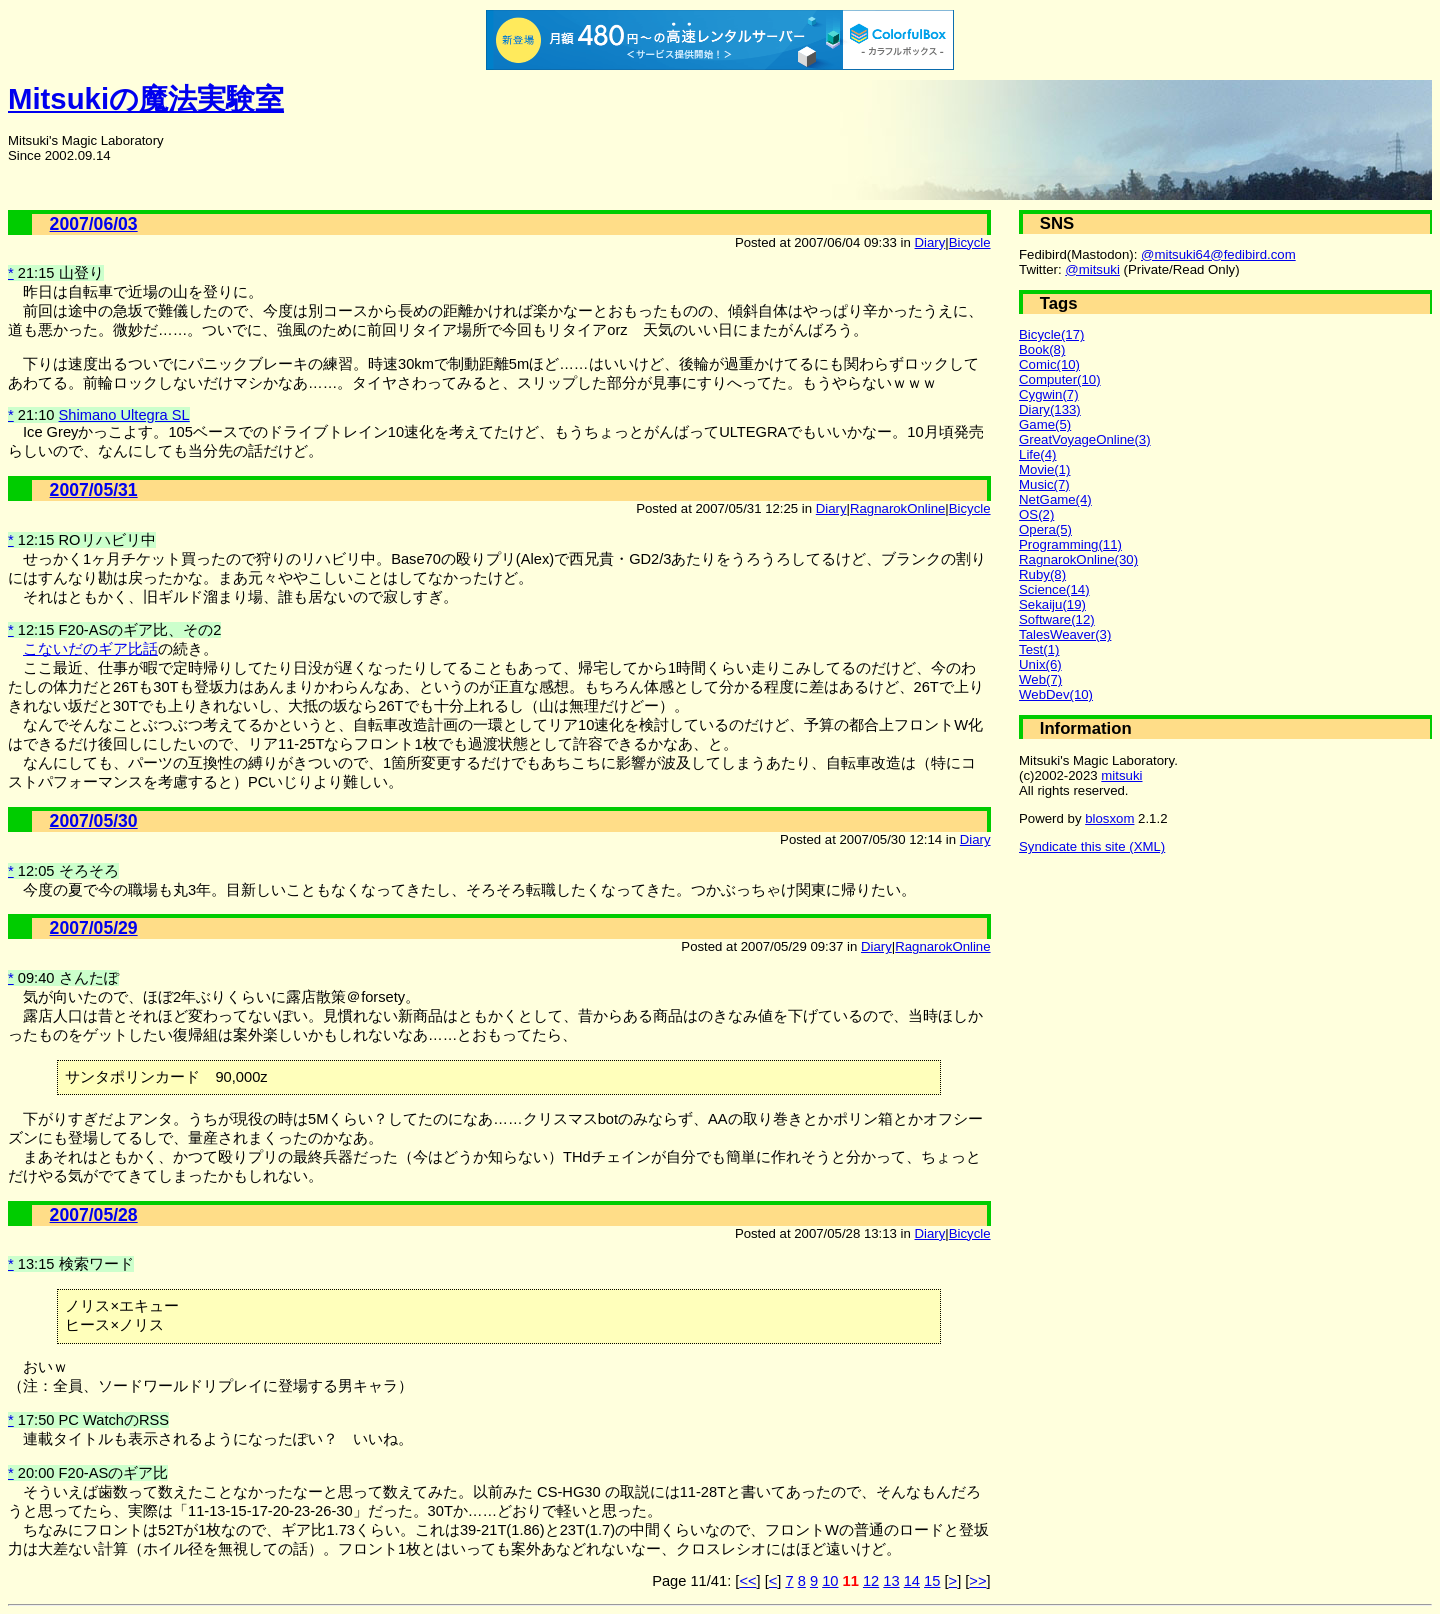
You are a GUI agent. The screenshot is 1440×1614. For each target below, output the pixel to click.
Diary (930, 242)
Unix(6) (1040, 664)
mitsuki (1121, 775)
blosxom (1109, 818)
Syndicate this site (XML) (1092, 846)
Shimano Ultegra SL (124, 415)
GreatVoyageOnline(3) (1085, 439)
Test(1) (1039, 649)
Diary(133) (1050, 409)
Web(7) (1040, 679)
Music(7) (1044, 484)
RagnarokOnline (897, 508)
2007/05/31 (94, 490)
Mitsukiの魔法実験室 (146, 98)
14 (912, 1581)
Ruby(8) (1042, 574)
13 (891, 1581)
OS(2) (1036, 514)
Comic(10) (1049, 364)
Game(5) (1045, 424)
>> (977, 1581)
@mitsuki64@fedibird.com (1218, 254)
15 (932, 1581)
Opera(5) (1045, 529)
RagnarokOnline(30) (1078, 559)
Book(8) (1042, 349)
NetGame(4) (1055, 499)
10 (830, 1581)
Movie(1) (1044, 469)
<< (747, 1581)
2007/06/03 (94, 224)
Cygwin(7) (1049, 394)
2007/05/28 (94, 1215)
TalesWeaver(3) (1065, 634)
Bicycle (970, 242)
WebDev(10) (1056, 694)
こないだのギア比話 (90, 649)
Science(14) (1054, 589)
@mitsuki (1092, 269)
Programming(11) (1070, 544)
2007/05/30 (94, 821)
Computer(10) (1060, 379)
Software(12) (1057, 619)
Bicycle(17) (1051, 334)
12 (871, 1581)
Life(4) (1037, 454)
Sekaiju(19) (1052, 604)
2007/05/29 (94, 928)
